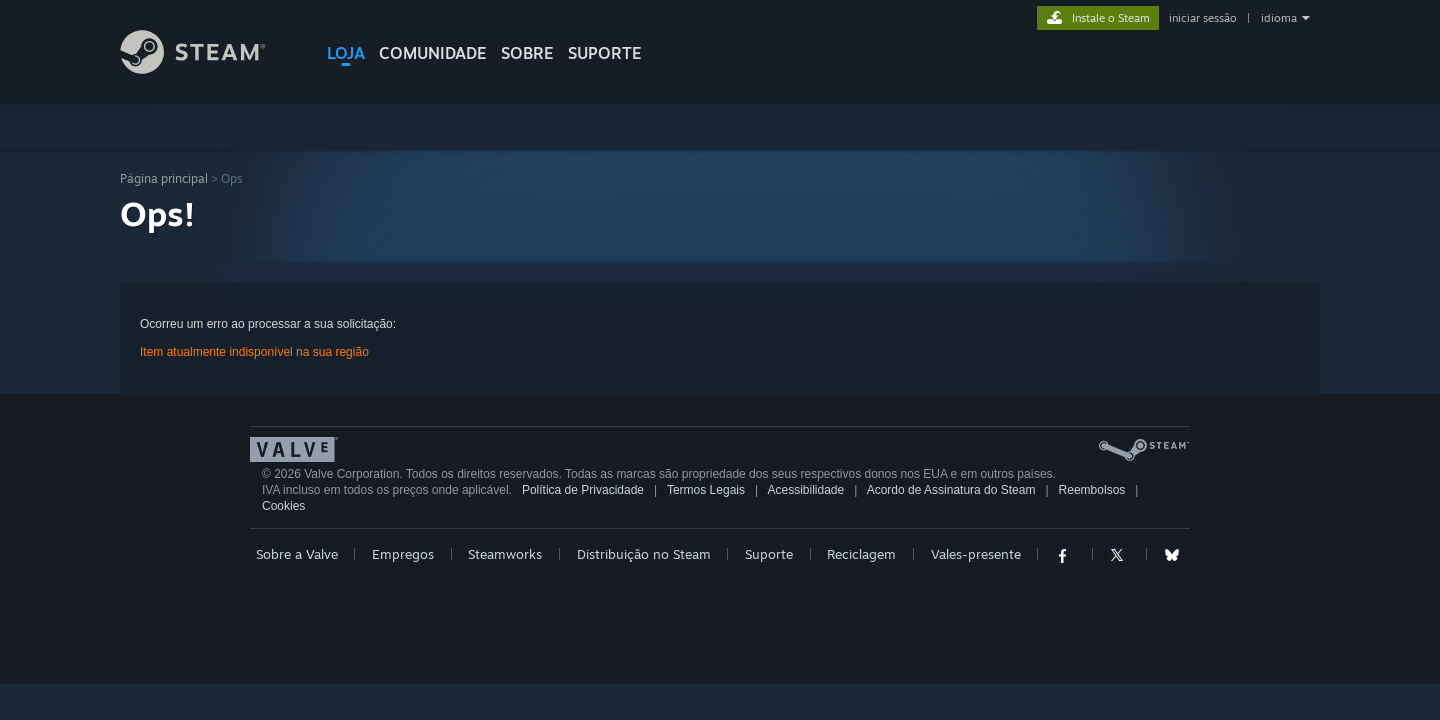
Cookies (283, 506)
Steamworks (505, 554)
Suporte (769, 554)
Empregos (403, 554)
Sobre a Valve (297, 554)
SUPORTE (605, 53)
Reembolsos (1092, 490)
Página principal (164, 178)
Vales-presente (976, 554)
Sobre (527, 53)
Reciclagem (861, 554)
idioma (1279, 18)
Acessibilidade (805, 490)
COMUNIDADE (433, 53)
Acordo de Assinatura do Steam (951, 490)
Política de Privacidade (583, 490)
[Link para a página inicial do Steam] (208, 68)
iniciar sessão (1203, 18)
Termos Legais (706, 490)
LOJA (346, 53)
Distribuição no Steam (644, 554)
